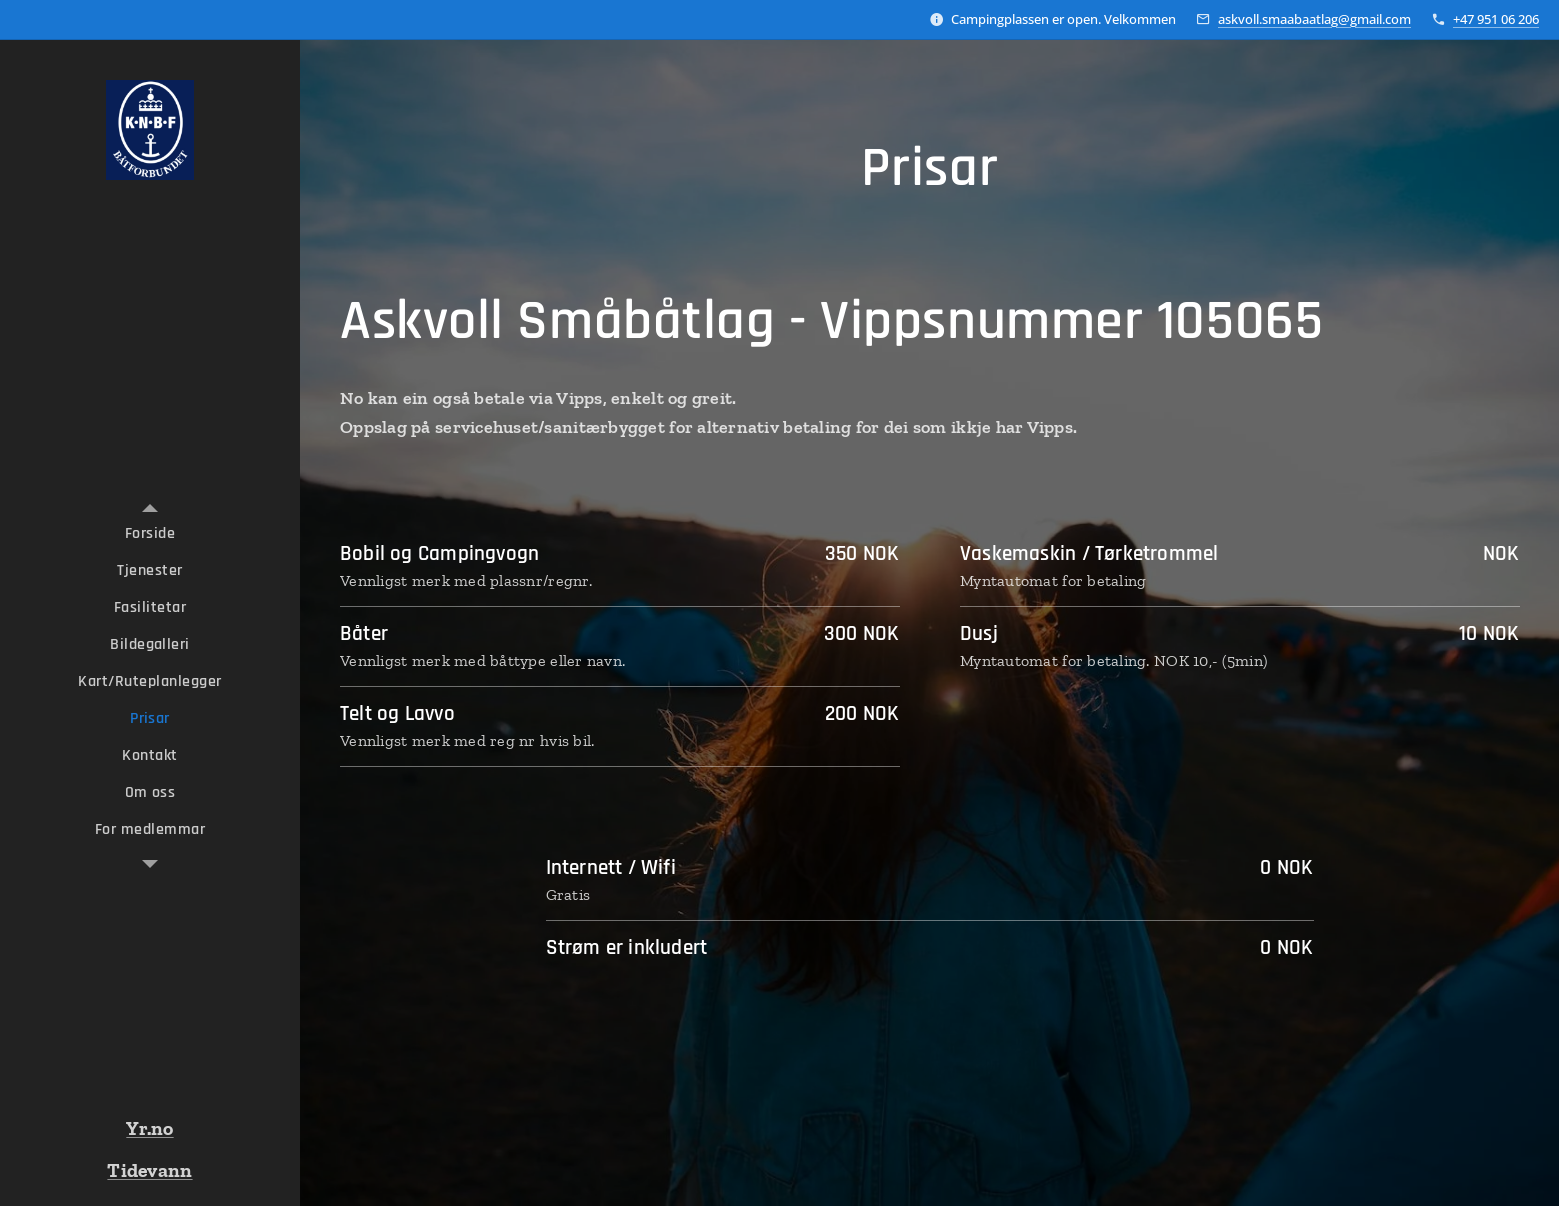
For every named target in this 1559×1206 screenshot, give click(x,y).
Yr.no (149, 1128)
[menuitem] (150, 533)
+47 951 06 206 (1496, 19)
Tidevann (149, 1170)
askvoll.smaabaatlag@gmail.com (1314, 19)
